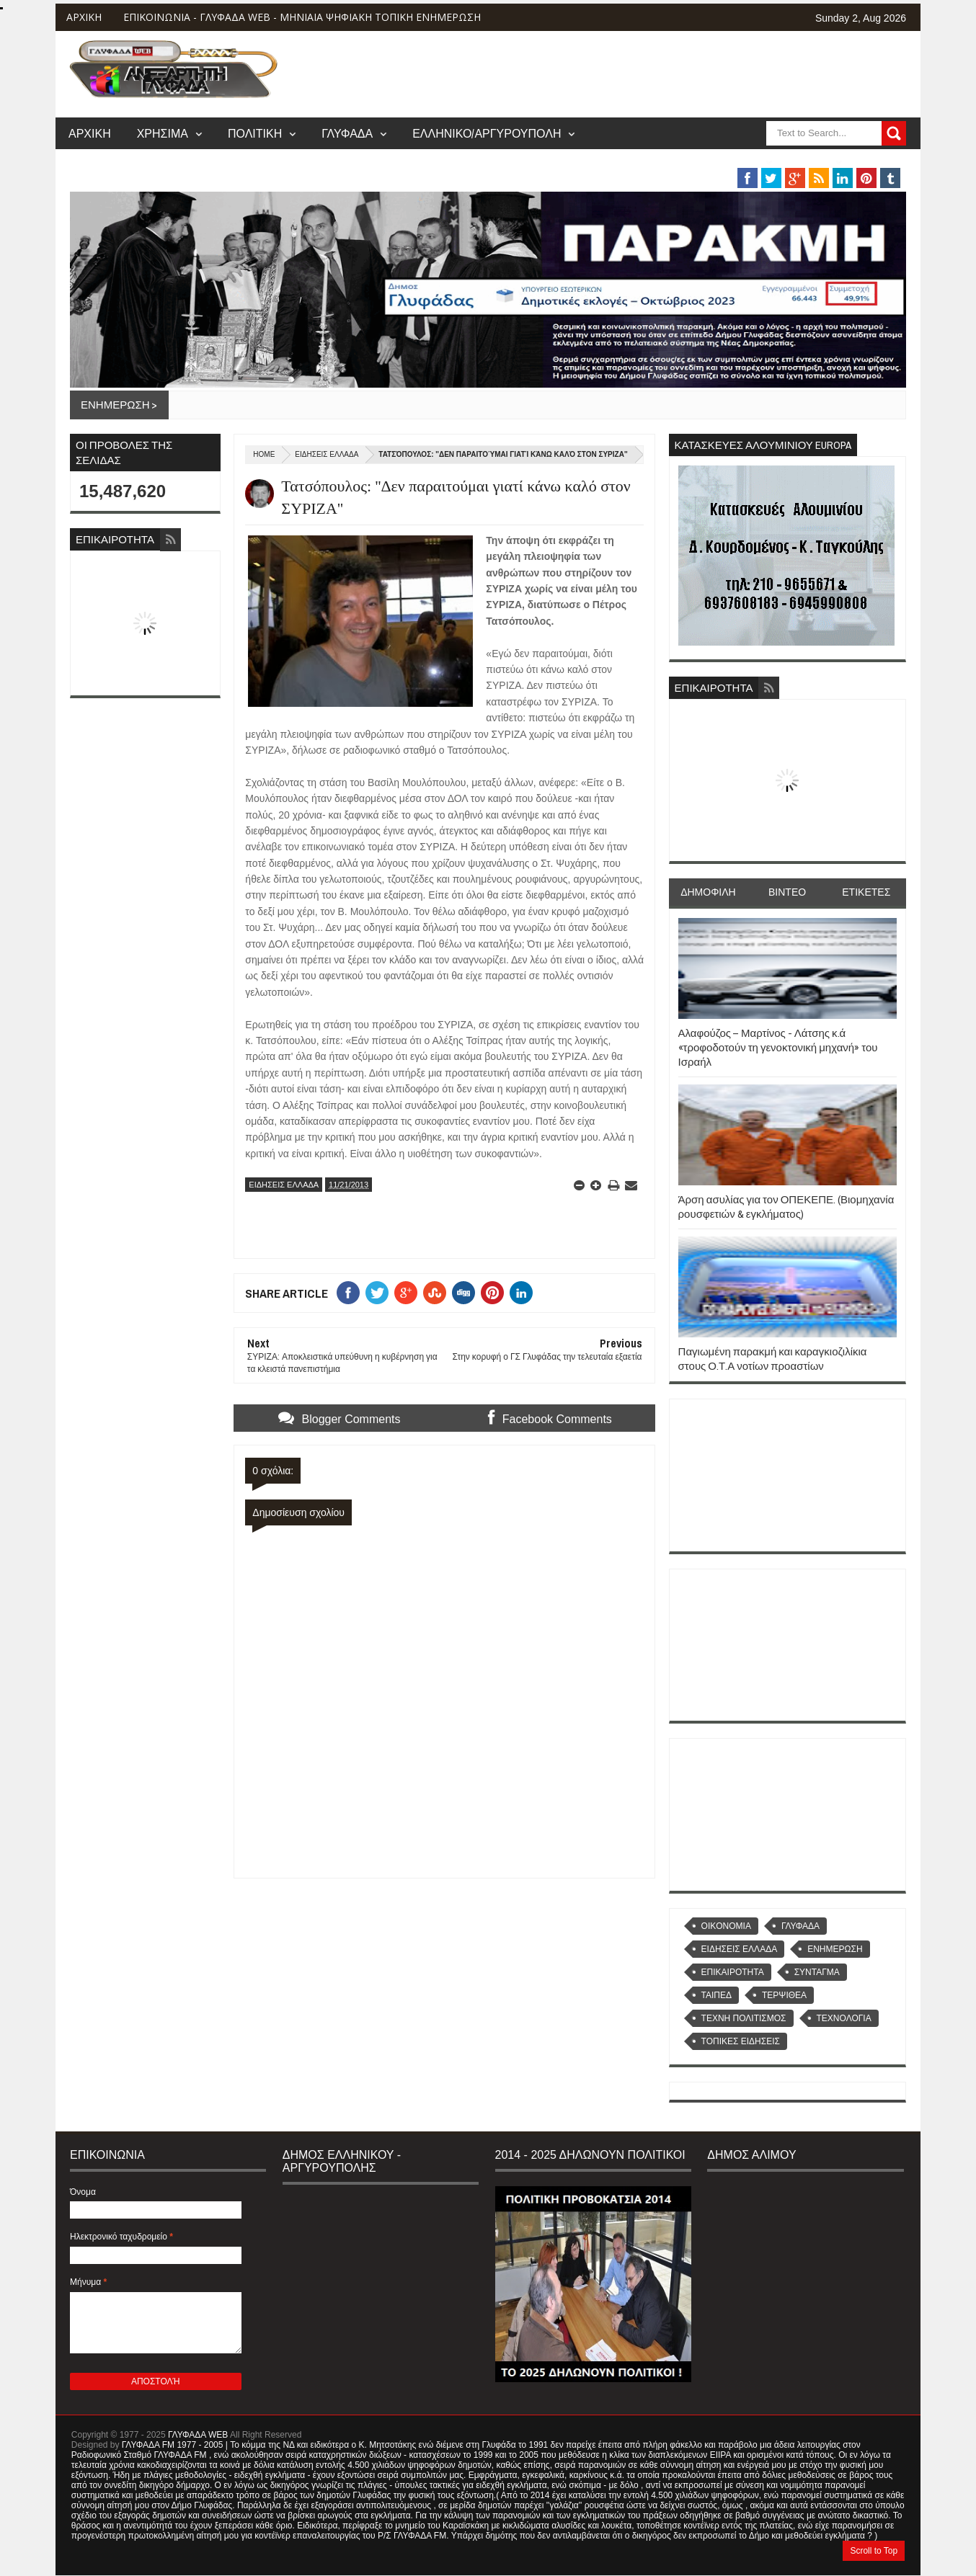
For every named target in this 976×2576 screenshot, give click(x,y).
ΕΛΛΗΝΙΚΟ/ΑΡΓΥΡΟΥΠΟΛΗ (486, 133)
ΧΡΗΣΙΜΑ (162, 133)
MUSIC (813, 161)
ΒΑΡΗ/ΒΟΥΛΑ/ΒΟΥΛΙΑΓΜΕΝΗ (679, 161)
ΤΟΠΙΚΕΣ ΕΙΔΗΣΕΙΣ (740, 2041)
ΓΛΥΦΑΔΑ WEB (198, 2435)
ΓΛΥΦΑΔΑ (347, 133)
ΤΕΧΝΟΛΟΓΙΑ (844, 2018)
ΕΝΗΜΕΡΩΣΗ (834, 1949)
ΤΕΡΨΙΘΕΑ (784, 1995)
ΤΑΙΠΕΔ (716, 1995)
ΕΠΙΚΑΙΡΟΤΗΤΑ (732, 1972)
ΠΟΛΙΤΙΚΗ (255, 133)
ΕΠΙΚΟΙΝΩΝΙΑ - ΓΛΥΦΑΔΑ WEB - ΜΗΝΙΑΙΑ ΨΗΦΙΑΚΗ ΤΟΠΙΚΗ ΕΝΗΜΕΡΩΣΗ (302, 17)
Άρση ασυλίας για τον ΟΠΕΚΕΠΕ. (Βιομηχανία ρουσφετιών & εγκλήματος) (786, 1206)
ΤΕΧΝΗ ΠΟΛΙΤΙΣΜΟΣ (743, 2018)
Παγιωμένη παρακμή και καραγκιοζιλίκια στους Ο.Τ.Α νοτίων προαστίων (772, 1358)
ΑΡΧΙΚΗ (84, 17)
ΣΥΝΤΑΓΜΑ (817, 1972)
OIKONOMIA (726, 1926)
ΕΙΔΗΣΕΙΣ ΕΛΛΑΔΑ (326, 454)
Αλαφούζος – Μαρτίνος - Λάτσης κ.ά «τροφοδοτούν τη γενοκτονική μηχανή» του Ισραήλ (778, 1047)
